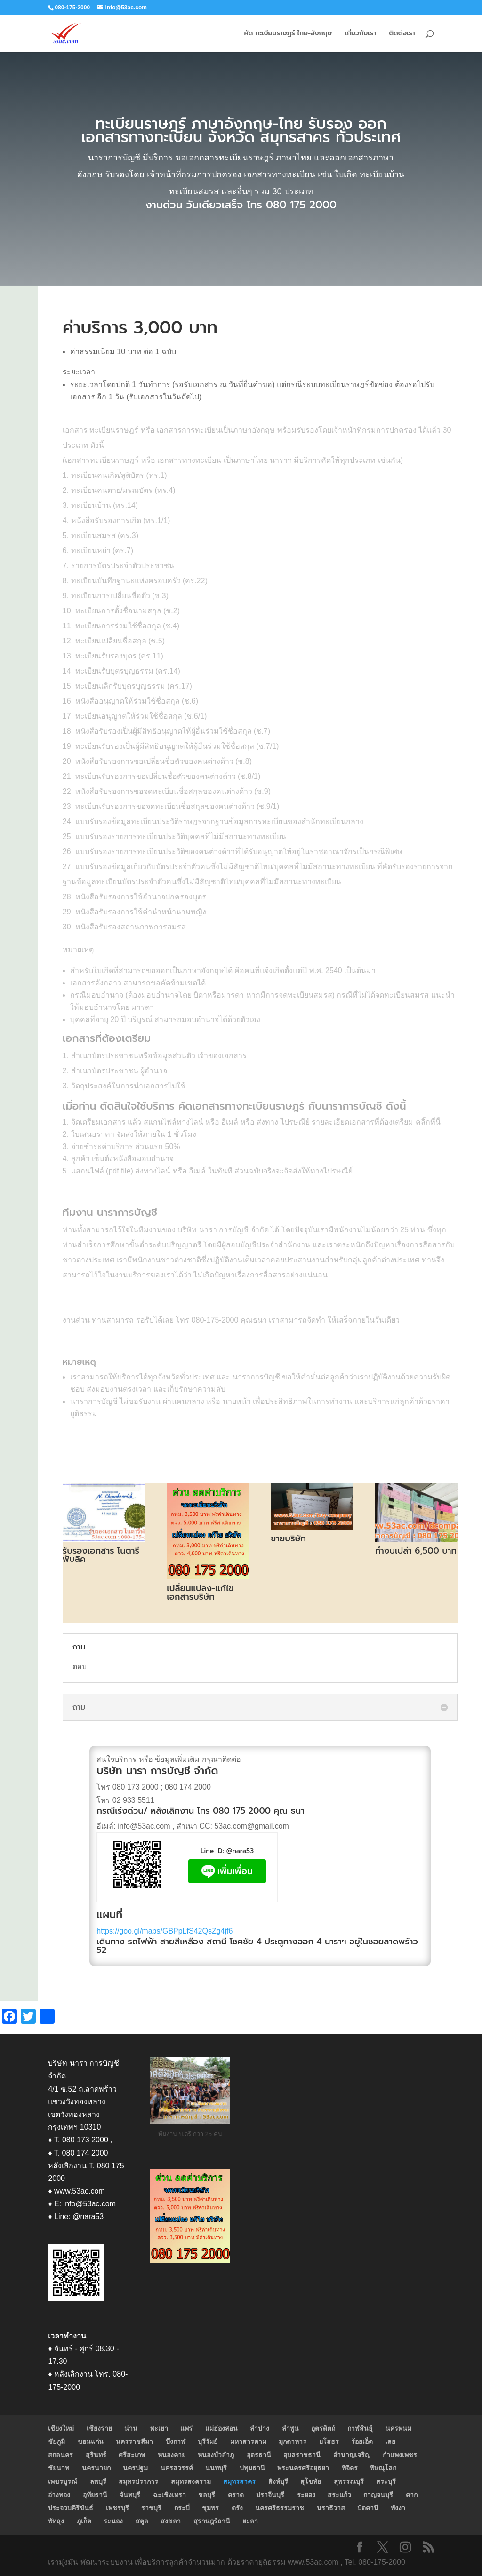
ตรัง (237, 2508)
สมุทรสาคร (239, 2481)
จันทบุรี (130, 2494)
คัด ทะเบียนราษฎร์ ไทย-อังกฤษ (288, 34)
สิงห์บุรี (278, 2481)
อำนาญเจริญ (351, 2454)
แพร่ (186, 2428)
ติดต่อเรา (402, 34)
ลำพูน (290, 2428)
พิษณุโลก (383, 2468)
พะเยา (159, 2428)
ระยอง (306, 2494)
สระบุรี (386, 2481)
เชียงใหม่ (61, 2428)
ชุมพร (210, 2508)
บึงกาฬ (175, 2441)
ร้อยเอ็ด (362, 2441)
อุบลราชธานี (302, 2454)
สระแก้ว (339, 2494)
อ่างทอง (59, 2494)
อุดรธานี (259, 2454)
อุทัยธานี (95, 2494)
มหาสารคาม (248, 2441)
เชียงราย (99, 2428)
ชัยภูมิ (56, 2441)
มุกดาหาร (292, 2441)
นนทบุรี (216, 2468)
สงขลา (171, 2521)
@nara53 (240, 1851)
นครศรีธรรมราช (279, 2508)
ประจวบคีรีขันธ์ (70, 2508)
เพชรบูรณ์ (62, 2481)
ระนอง (113, 2521)
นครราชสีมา (134, 2441)
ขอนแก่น (91, 2441)
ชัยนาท (58, 2468)
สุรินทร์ (96, 2454)
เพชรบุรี (117, 2508)
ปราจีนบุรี (270, 2494)
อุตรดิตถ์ (323, 2428)
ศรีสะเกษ (132, 2454)
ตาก (412, 2494)
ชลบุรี (206, 2494)
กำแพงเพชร (400, 2454)
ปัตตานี (367, 2508)
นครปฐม (135, 2468)
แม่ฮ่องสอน (221, 2428)
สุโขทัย (310, 2481)
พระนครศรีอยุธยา (303, 2468)
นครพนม (398, 2428)
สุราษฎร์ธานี (211, 2521)
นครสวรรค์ (177, 2468)
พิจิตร (350, 2468)
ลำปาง (259, 2428)
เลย (390, 2441)
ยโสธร (329, 2441)
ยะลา (250, 2521)
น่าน (130, 2428)
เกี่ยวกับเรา (360, 34)
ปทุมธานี (252, 2468)
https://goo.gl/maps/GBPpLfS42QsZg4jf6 (164, 1931)
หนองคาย (171, 2454)
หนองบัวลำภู (216, 2454)
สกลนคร (60, 2454)
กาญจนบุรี (378, 2494)
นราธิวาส (331, 2508)
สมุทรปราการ (138, 2481)
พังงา (398, 2508)
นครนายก (96, 2468)
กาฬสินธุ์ (360, 2428)
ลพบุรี (98, 2481)
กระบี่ (182, 2508)
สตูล (142, 2521)
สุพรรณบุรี (349, 2481)
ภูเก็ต (84, 2521)
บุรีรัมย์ (207, 2441)
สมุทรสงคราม (191, 2481)
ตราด (236, 2494)
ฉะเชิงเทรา (169, 2494)
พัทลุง (56, 2521)
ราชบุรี (151, 2508)
